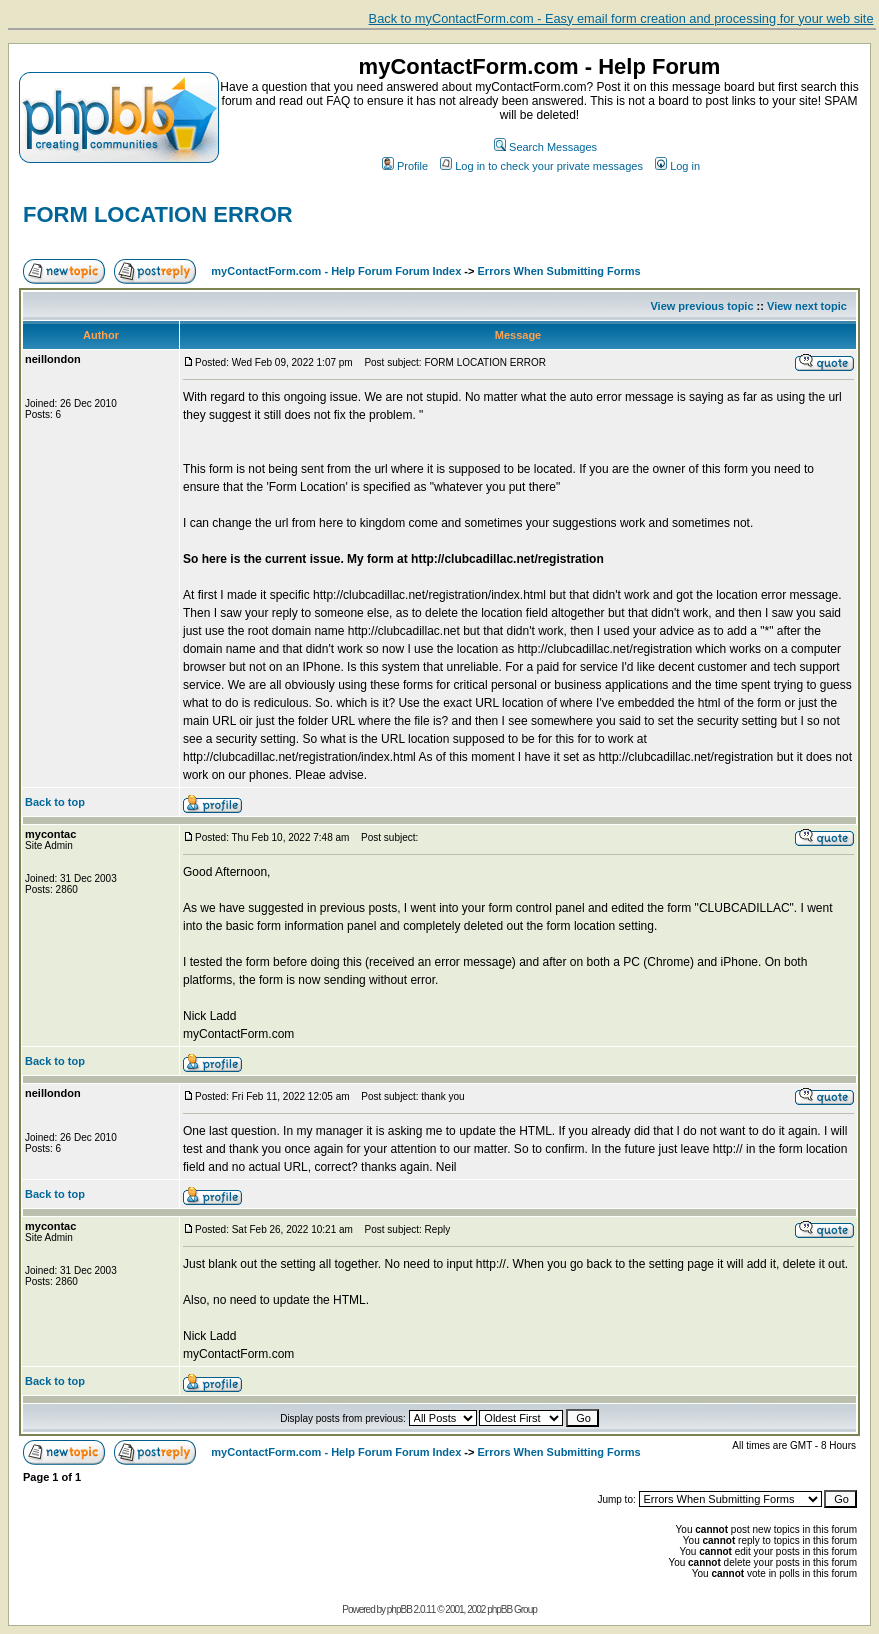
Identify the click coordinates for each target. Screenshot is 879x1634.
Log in (677, 166)
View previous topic (701, 306)
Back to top (55, 802)
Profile (405, 166)
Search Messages (545, 147)
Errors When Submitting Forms (559, 271)
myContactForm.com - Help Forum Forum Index (336, 271)
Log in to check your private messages (541, 166)
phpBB (399, 1609)
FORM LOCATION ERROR (158, 214)
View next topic (807, 306)
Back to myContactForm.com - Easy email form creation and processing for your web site (621, 18)
